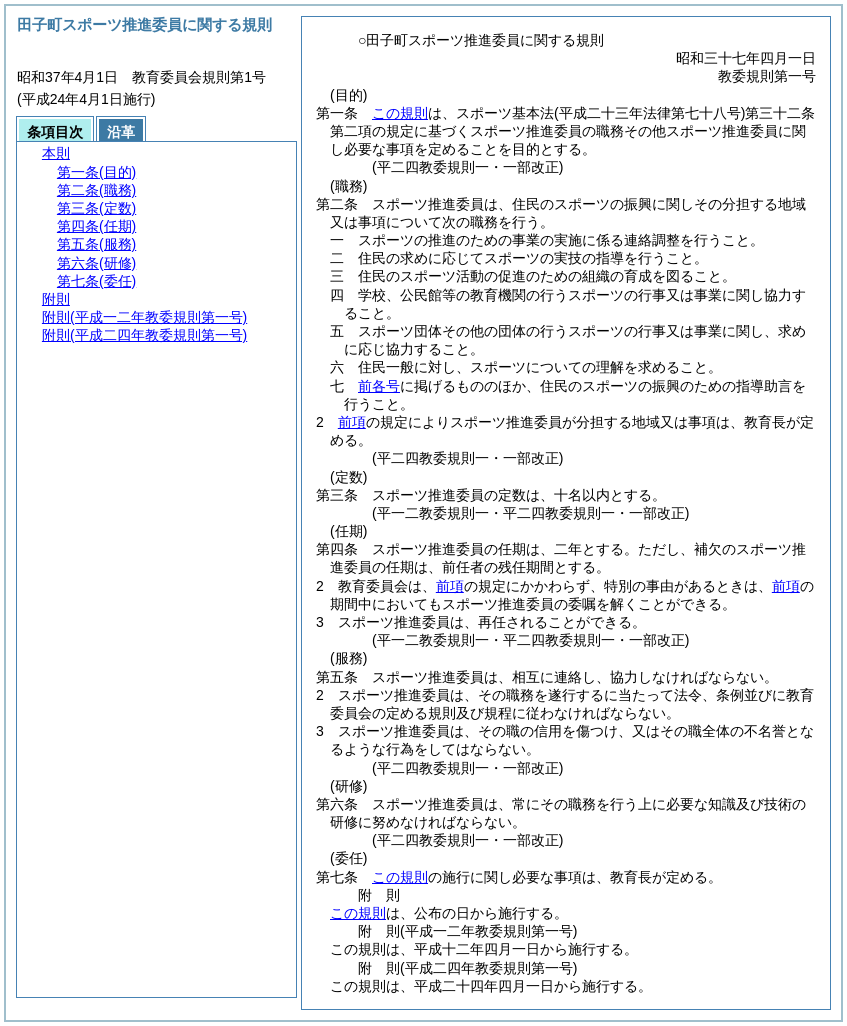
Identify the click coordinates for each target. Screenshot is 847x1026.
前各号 (379, 386)
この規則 (400, 113)
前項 (352, 422)
